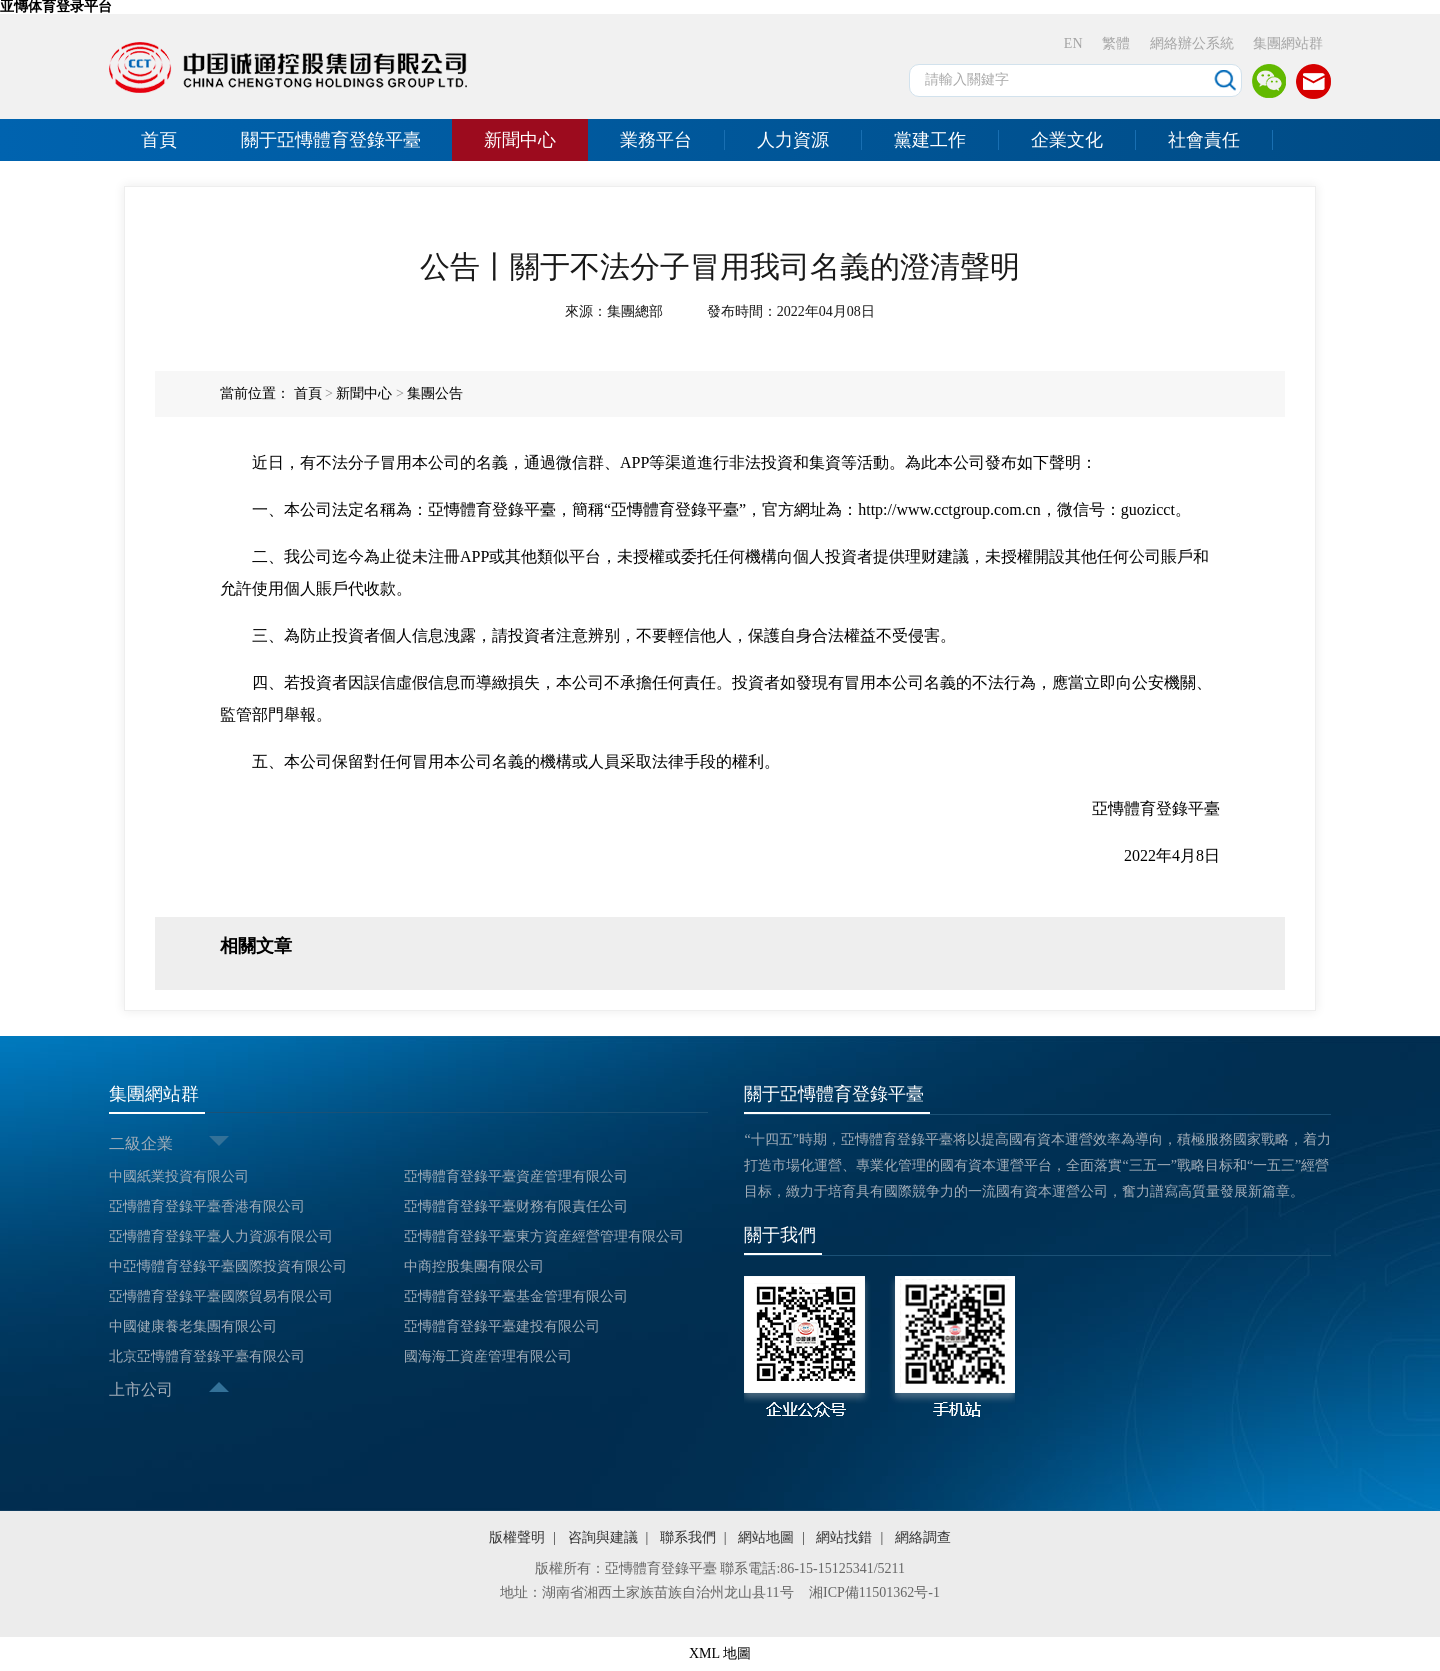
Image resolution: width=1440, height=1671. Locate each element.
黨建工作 (930, 140)
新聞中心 (520, 140)
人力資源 (793, 140)
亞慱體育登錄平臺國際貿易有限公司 (221, 1296)
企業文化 (1067, 140)
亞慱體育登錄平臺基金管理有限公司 (516, 1296)
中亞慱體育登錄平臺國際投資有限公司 (228, 1266)
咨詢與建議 (603, 1537)
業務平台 (656, 140)
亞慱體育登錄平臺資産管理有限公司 (516, 1176)
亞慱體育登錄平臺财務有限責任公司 (516, 1206)
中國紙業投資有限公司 (179, 1176)
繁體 (1116, 43)
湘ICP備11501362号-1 (874, 1592)
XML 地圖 (720, 1653)
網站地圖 (766, 1537)
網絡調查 (923, 1537)
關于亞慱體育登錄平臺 (331, 140)
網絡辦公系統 (1192, 43)
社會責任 (1204, 140)
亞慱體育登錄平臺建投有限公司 (502, 1326)
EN (1073, 43)
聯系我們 (688, 1537)
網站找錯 (844, 1537)
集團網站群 (1288, 43)
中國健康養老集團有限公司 (193, 1326)
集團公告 (435, 393)
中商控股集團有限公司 (474, 1266)
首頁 (159, 140)
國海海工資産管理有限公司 (488, 1356)
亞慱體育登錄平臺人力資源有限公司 (221, 1236)
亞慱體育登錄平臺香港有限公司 (207, 1206)
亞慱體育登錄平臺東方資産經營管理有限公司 (544, 1236)
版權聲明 (517, 1537)
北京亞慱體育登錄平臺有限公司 (207, 1356)
